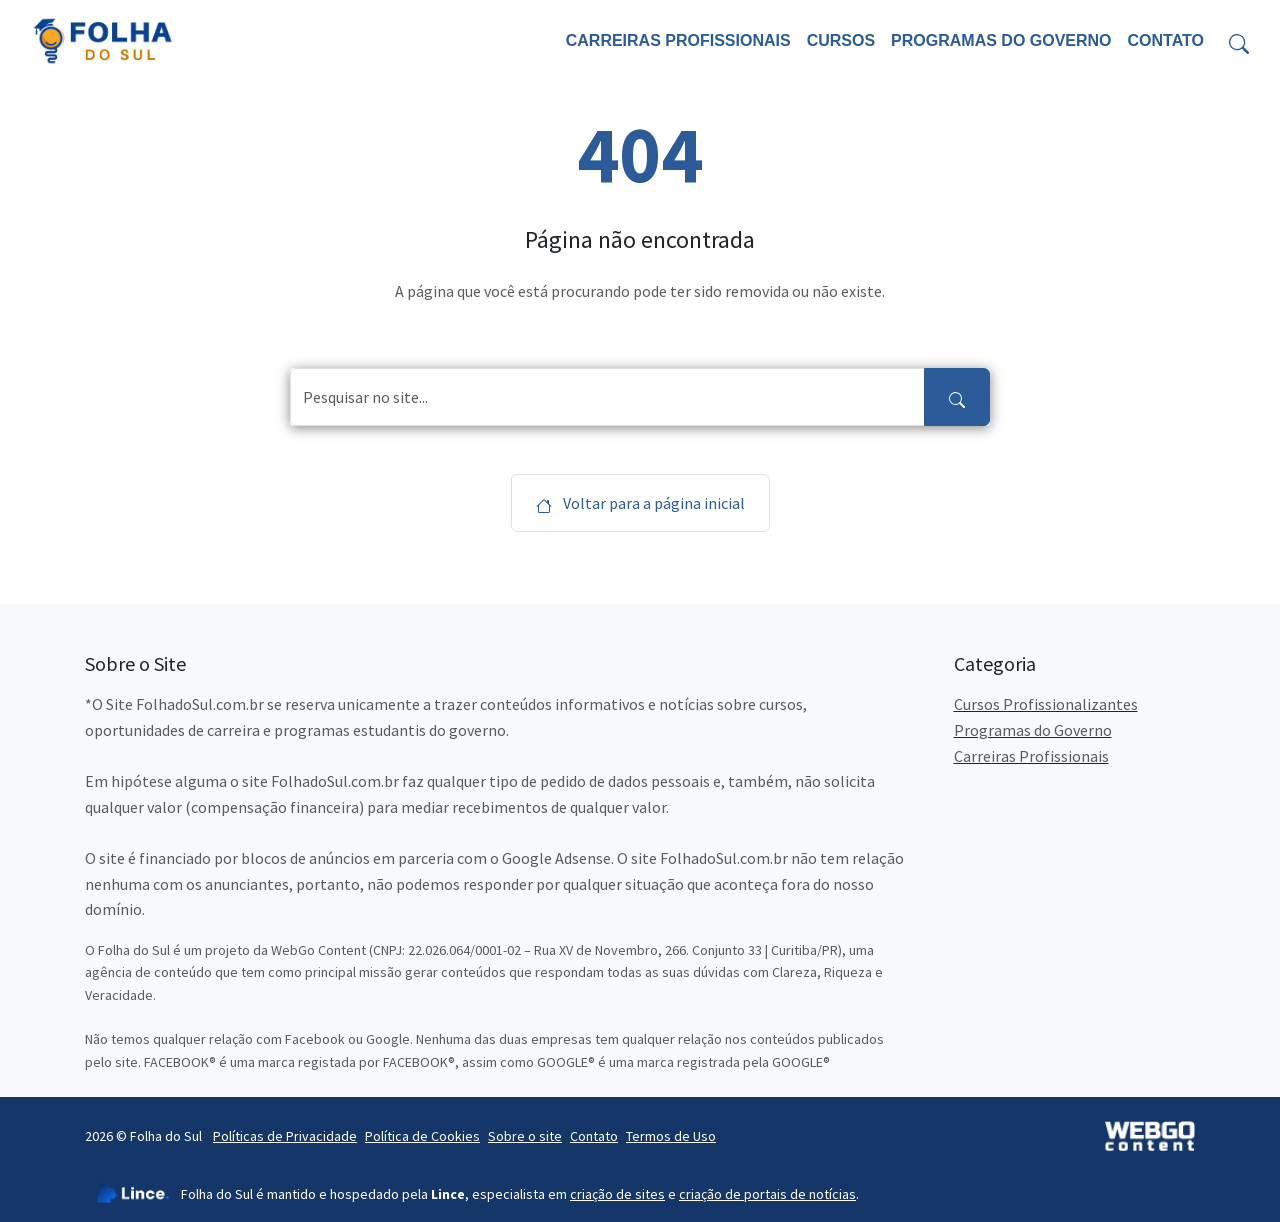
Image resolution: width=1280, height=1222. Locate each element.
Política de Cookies (422, 1136)
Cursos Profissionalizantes (1046, 704)
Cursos (841, 40)
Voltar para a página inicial (640, 503)
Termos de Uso (671, 1136)
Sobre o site (525, 1136)
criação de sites (617, 1194)
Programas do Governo (1001, 40)
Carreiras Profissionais (678, 40)
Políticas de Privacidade (285, 1136)
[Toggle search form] (1239, 41)
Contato (1166, 40)
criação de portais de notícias (767, 1194)
